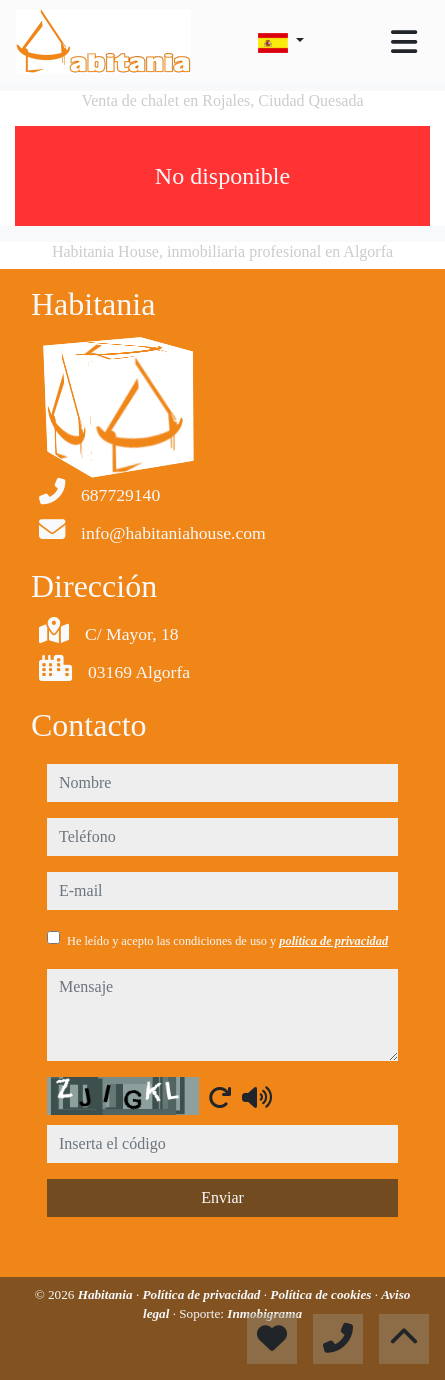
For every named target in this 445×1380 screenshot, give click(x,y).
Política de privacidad (203, 1294)
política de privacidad (333, 941)
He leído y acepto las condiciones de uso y (227, 941)
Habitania (107, 1294)
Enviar (222, 1197)
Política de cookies (322, 1294)
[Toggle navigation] (404, 42)
